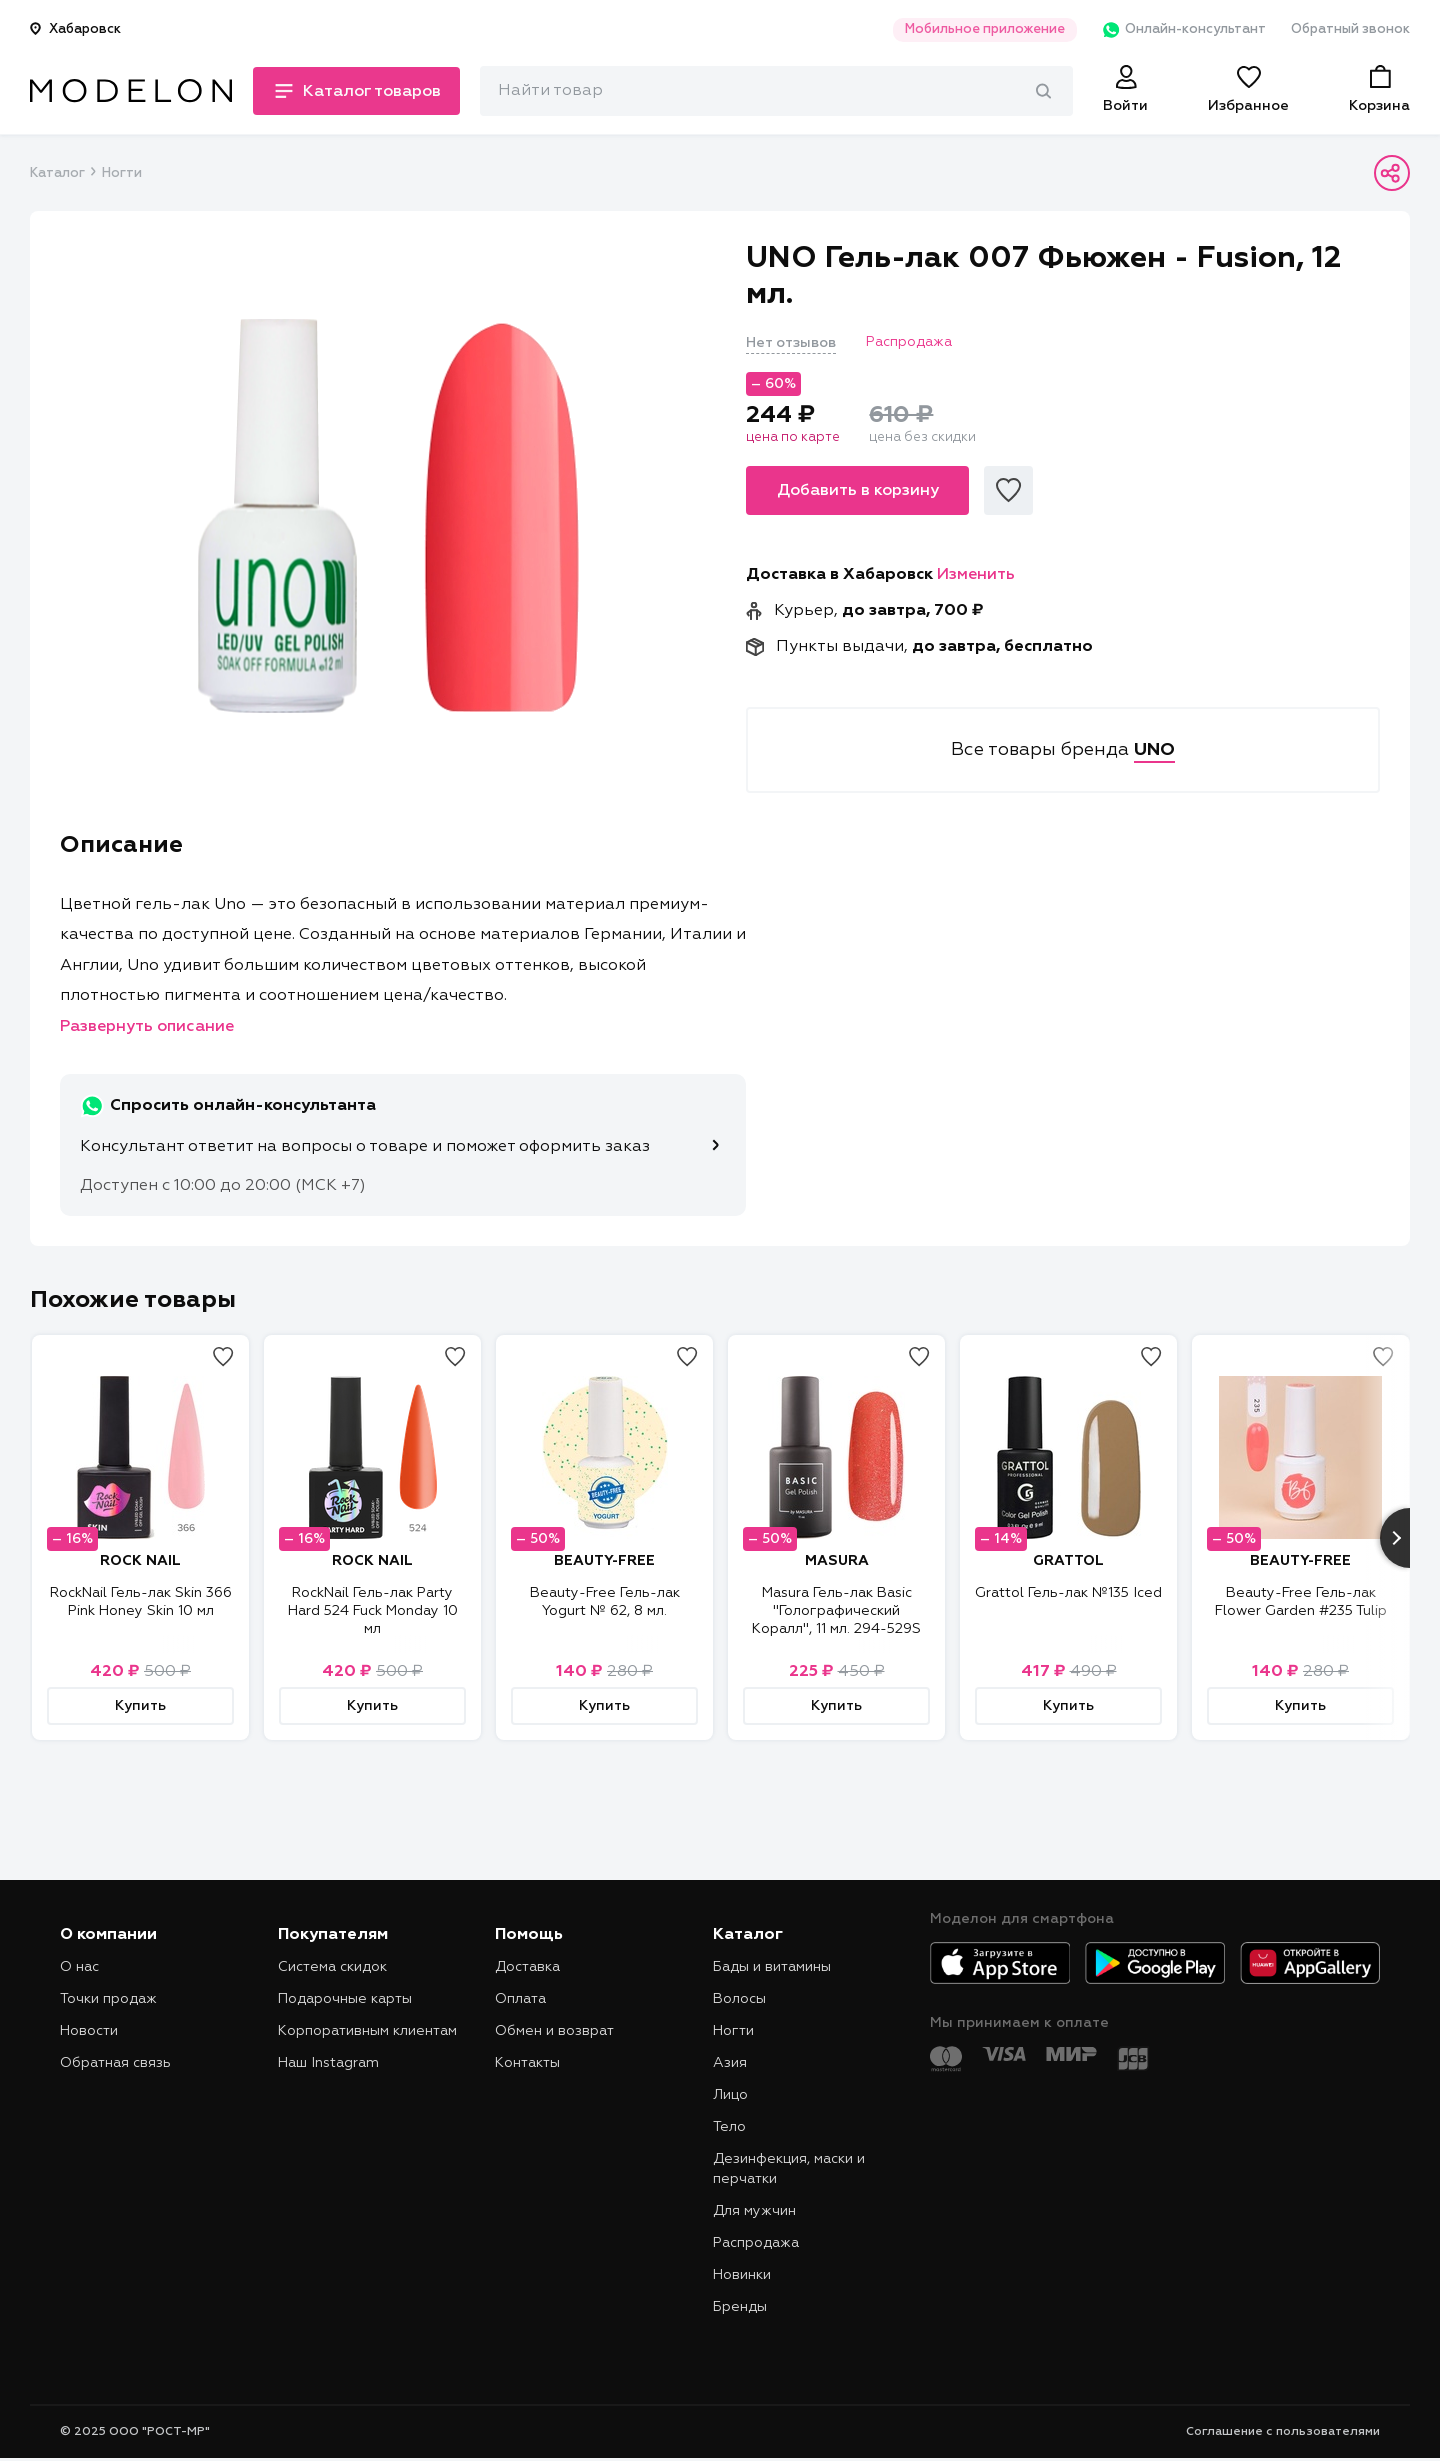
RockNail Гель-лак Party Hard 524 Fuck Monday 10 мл (373, 1611)
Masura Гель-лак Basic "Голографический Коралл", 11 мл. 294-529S (836, 1611)
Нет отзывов (791, 343)
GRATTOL (1068, 1561)
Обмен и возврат (554, 2031)
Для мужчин (754, 2211)
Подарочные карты (345, 1999)
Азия (730, 2063)
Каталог (57, 173)
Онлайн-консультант (1183, 30)
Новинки (742, 2275)
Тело (729, 2127)
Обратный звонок (1350, 29)
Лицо (730, 2095)
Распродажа (756, 2243)
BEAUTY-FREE (604, 1561)
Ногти (122, 173)
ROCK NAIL (140, 1561)
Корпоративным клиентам (367, 2031)
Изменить (976, 575)
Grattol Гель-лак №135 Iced (1068, 1593)
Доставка (527, 1967)
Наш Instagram (328, 2063)
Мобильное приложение (984, 29)
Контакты (527, 2063)
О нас (79, 1967)
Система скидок (332, 1967)
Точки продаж (108, 1999)
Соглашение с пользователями (1283, 2432)
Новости (89, 2031)
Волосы (739, 1999)
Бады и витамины (772, 1967)
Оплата (520, 1999)
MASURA (837, 1561)
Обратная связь (115, 2063)
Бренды (740, 2307)
